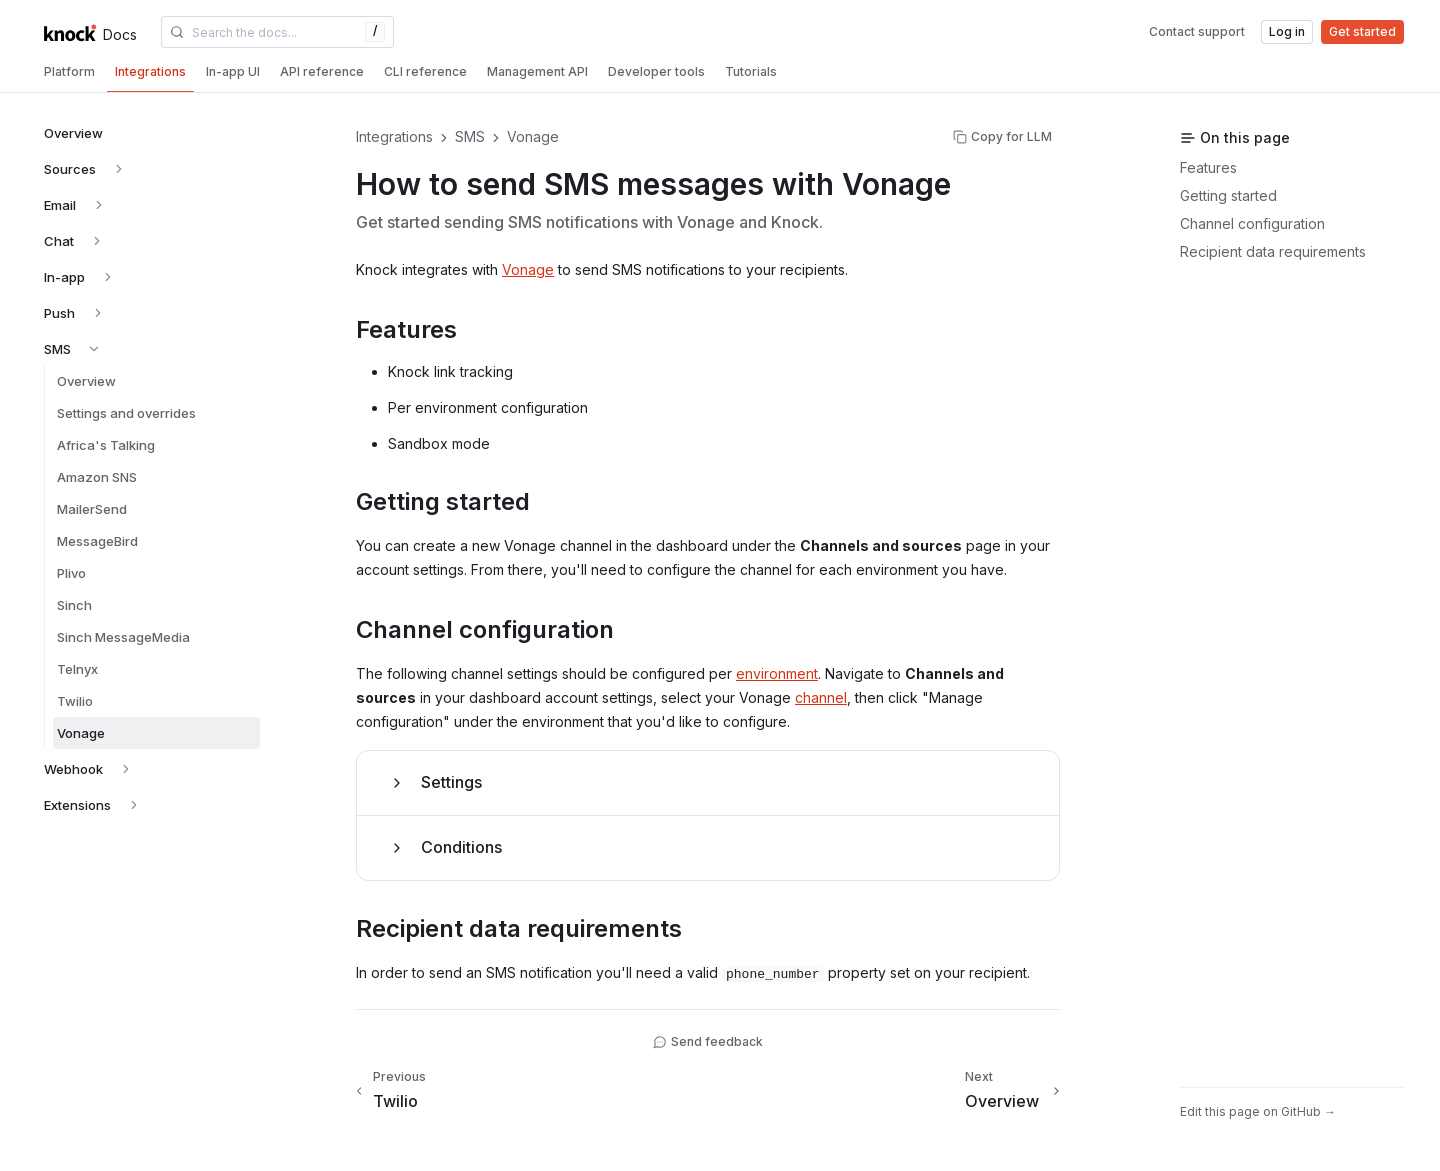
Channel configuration (1252, 223)
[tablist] (720, 74)
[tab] (69, 72)
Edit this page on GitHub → (1258, 1111)
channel (821, 697)
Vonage (528, 269)
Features (1208, 167)
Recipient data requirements (1273, 251)
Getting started (1228, 195)
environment (777, 673)
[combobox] (277, 32)
